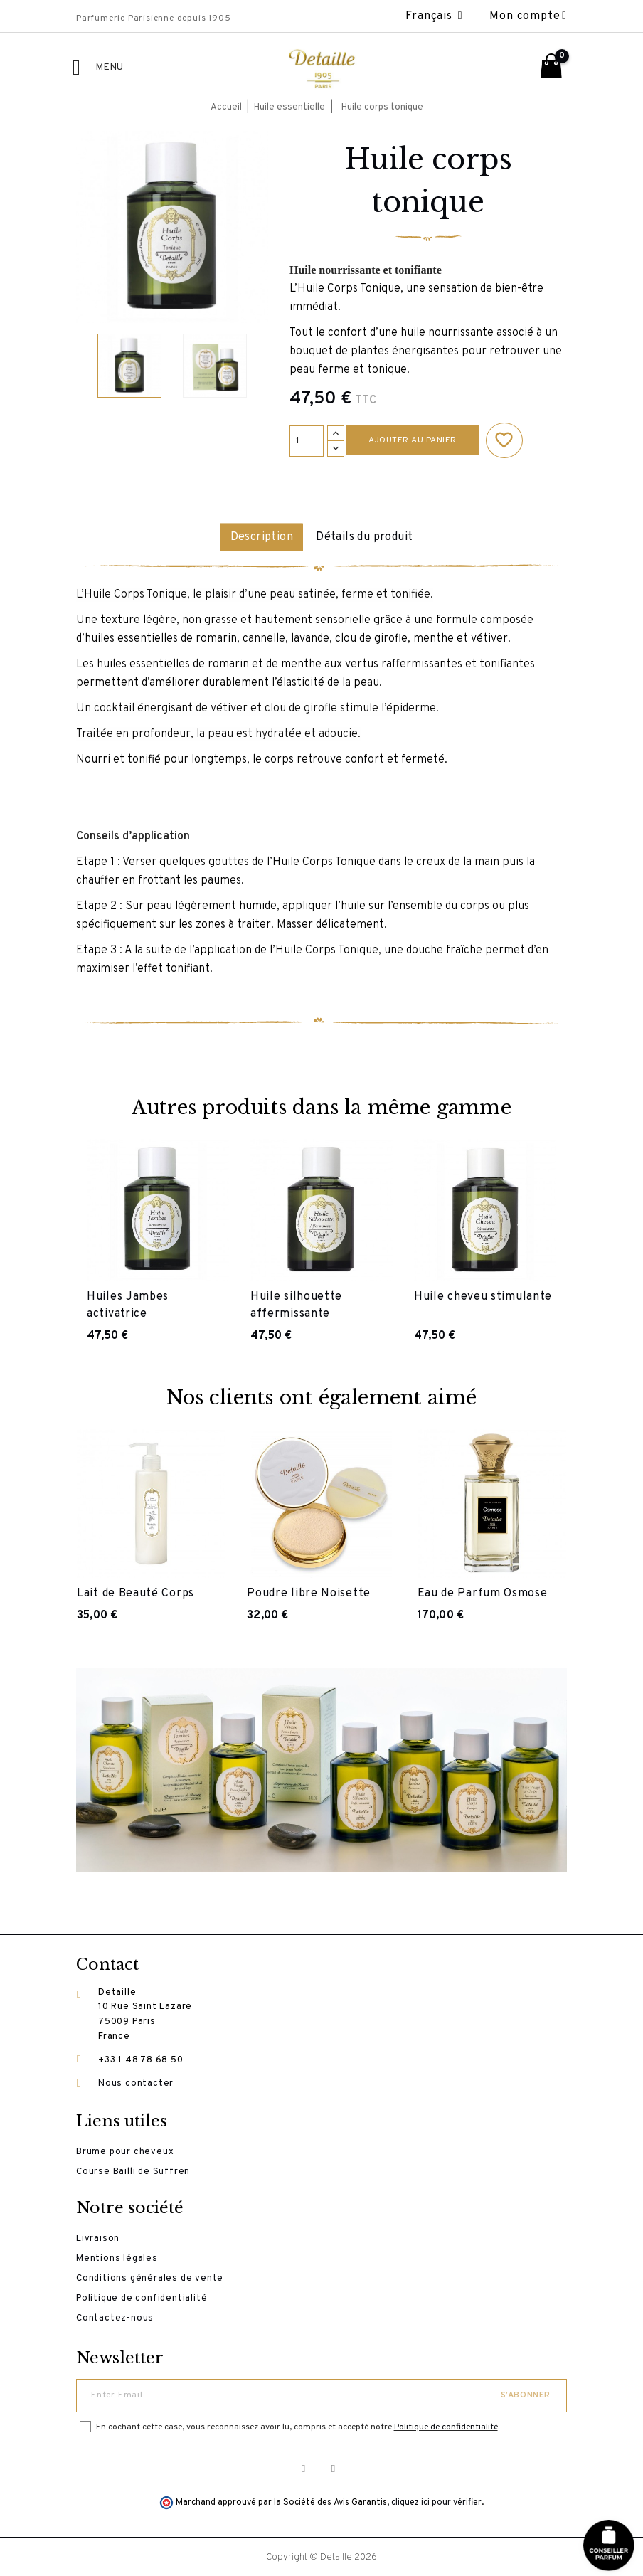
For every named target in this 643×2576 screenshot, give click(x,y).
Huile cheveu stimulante (483, 1295)
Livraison (97, 2237)
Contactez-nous (115, 2317)
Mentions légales (117, 2257)
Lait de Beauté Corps (135, 1593)
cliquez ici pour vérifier (436, 2501)
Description (257, 537)
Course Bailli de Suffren (133, 2170)
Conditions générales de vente (149, 2277)
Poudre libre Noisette (309, 1593)
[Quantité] (306, 441)
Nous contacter (136, 2082)
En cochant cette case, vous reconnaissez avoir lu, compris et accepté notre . (297, 2426)
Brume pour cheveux (125, 2150)
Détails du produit (368, 537)
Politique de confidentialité (141, 2297)
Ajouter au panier (412, 440)
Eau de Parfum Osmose (483, 1593)
